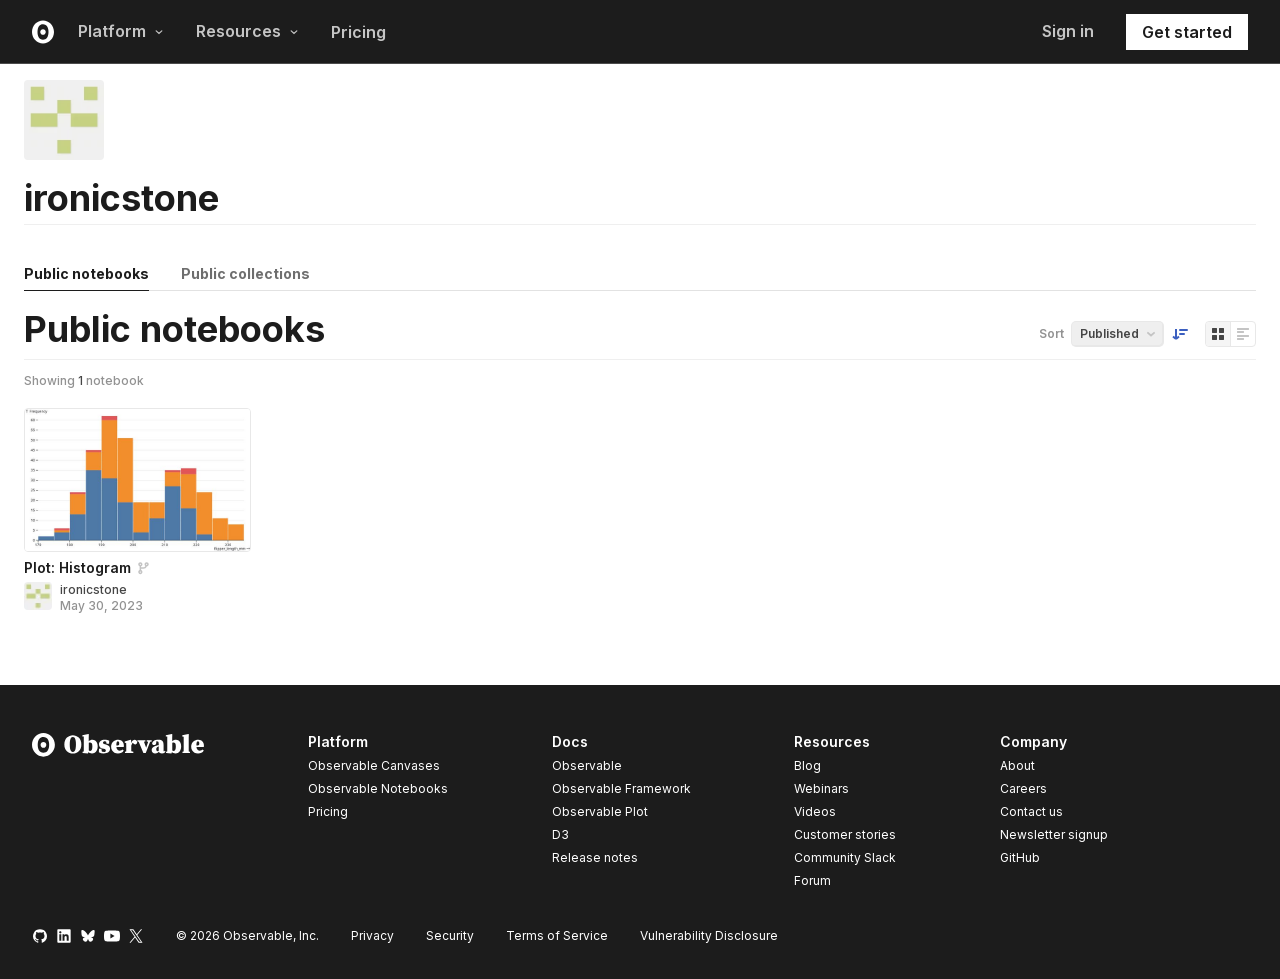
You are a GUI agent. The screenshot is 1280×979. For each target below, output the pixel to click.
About (1017, 765)
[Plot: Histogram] (137, 480)
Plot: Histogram (77, 567)
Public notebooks (86, 273)
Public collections (245, 273)
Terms (557, 935)
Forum (812, 880)
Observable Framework (621, 788)
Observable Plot (600, 811)
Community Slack (845, 857)
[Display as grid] (1218, 334)
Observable (587, 765)
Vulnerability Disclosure (709, 935)
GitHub (1020, 857)
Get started (1187, 32)
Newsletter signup (1054, 835)
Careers (1023, 788)
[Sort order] (1180, 334)
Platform (121, 31)
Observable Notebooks (378, 788)
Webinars (821, 788)
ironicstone (93, 589)
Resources (247, 31)
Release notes (595, 857)
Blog (807, 765)
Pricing (358, 32)
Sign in (1068, 31)
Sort (1051, 333)
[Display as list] (1243, 334)
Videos (815, 811)
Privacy (372, 935)
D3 (560, 834)
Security (450, 935)
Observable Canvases (374, 765)
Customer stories (845, 834)
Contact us (1031, 812)
